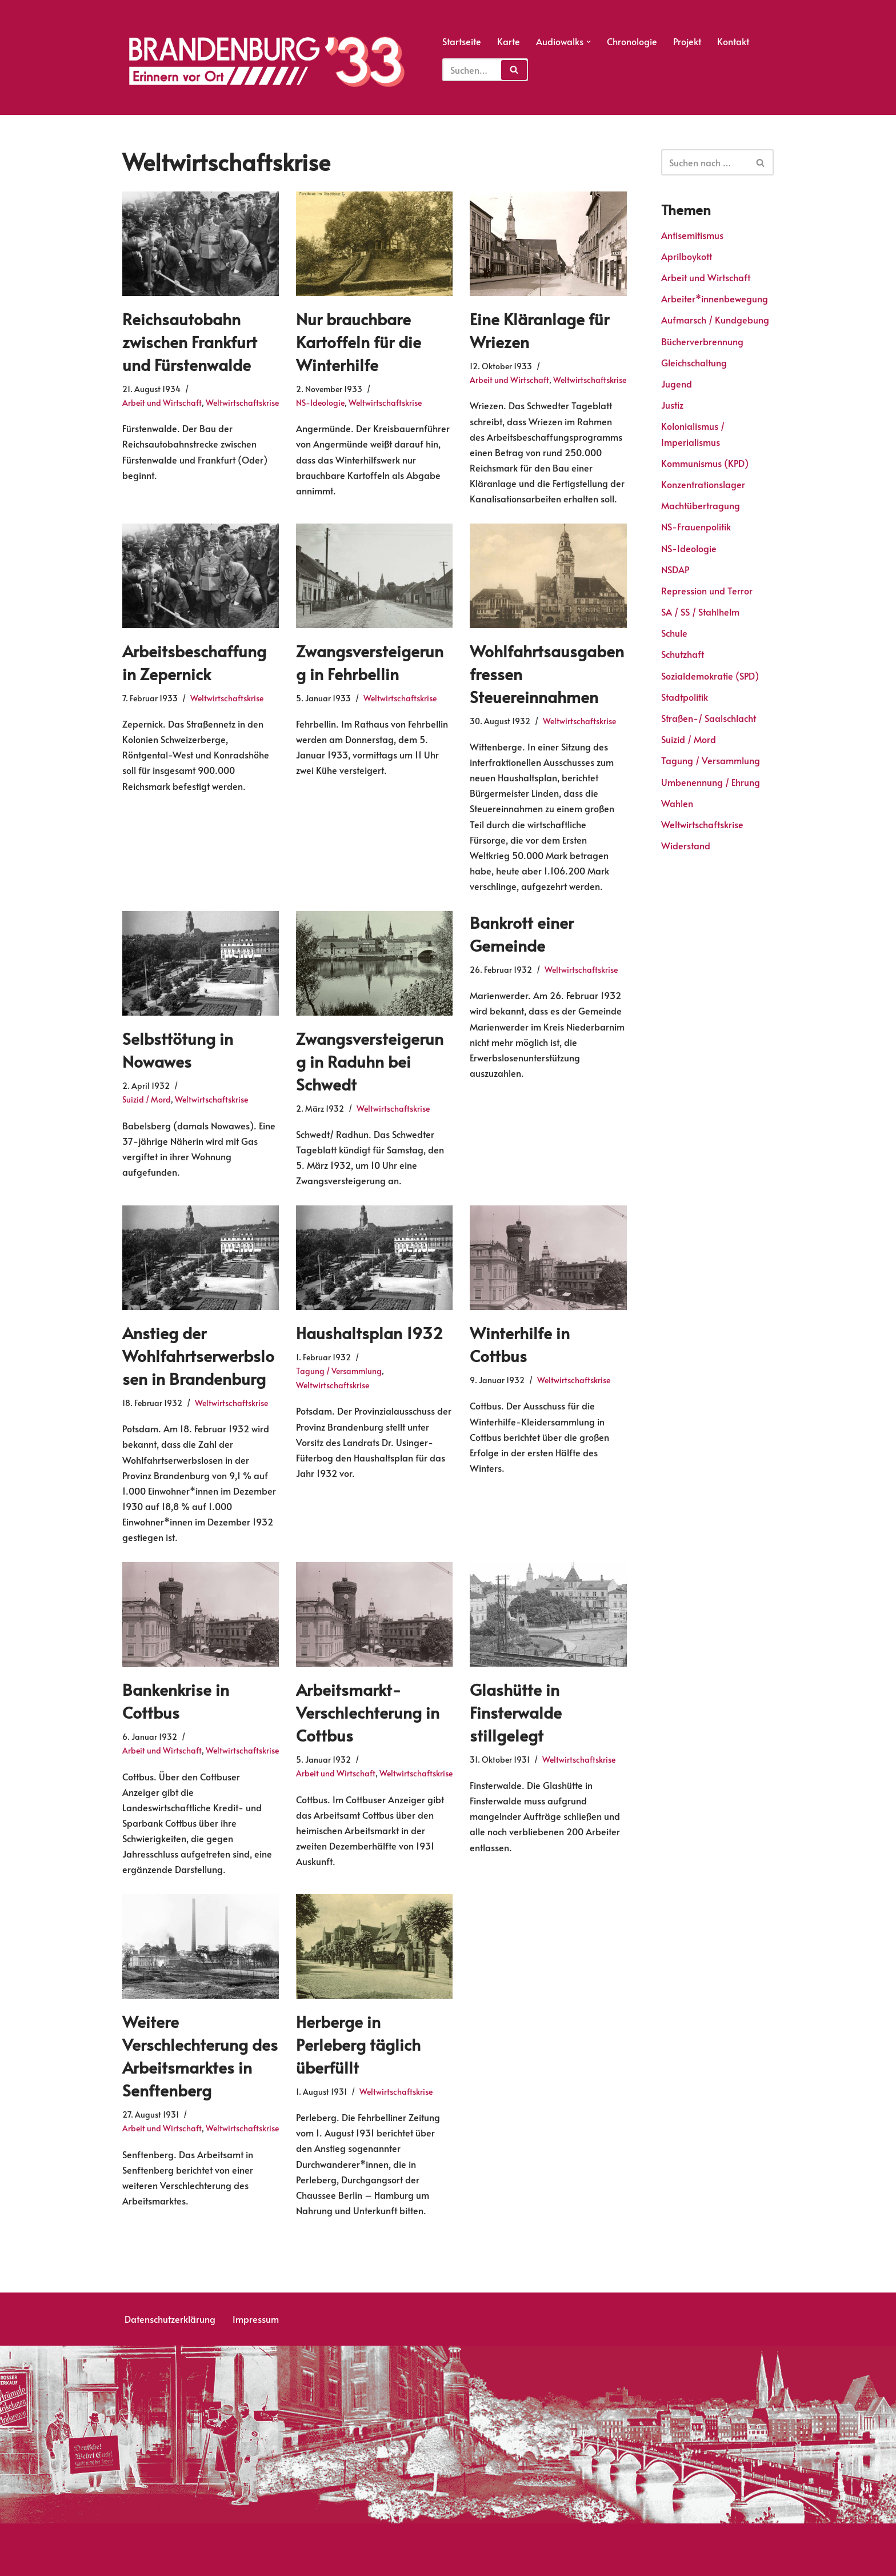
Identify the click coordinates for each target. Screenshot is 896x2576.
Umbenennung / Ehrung (710, 782)
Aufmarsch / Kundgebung (715, 320)
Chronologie (632, 41)
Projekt (687, 41)
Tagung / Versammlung (339, 1368)
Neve (132, 2561)
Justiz (672, 404)
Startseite (461, 41)
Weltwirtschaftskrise (242, 401)
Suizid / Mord (146, 1097)
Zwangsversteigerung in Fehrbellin (369, 661)
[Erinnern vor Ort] (265, 62)
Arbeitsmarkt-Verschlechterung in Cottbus (367, 1708)
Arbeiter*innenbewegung (714, 298)
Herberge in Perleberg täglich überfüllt (358, 2040)
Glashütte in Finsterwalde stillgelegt (516, 1708)
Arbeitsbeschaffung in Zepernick (194, 661)
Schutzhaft (682, 654)
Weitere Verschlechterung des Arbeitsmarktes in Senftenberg (200, 2051)
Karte (508, 41)
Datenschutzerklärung (170, 2315)
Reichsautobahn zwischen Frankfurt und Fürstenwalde (189, 340)
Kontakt (733, 41)
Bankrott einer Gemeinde (522, 932)
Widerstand (685, 845)
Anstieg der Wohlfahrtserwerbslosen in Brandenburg (198, 1353)
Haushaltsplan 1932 (369, 1331)
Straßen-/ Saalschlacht (708, 718)
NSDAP (675, 569)
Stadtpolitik (684, 696)
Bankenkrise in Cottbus (175, 1697)
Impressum (256, 2315)
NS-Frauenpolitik (696, 526)
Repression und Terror (707, 590)
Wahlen (677, 803)
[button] (588, 41)
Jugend (676, 383)
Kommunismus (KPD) (705, 463)
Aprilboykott (686, 256)
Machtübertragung (700, 505)
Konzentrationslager (703, 484)
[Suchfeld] (485, 69)
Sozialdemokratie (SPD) (710, 675)
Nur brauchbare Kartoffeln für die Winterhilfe (358, 340)
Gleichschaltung (694, 362)
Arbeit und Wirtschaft (162, 401)
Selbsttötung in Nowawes (177, 1048)
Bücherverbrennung (702, 341)
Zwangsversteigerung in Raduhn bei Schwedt (369, 1059)
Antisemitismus (692, 235)
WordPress (168, 2561)
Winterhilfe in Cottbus (520, 1342)
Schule (674, 632)
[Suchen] (704, 162)
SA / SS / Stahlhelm (700, 611)
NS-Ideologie (320, 401)
